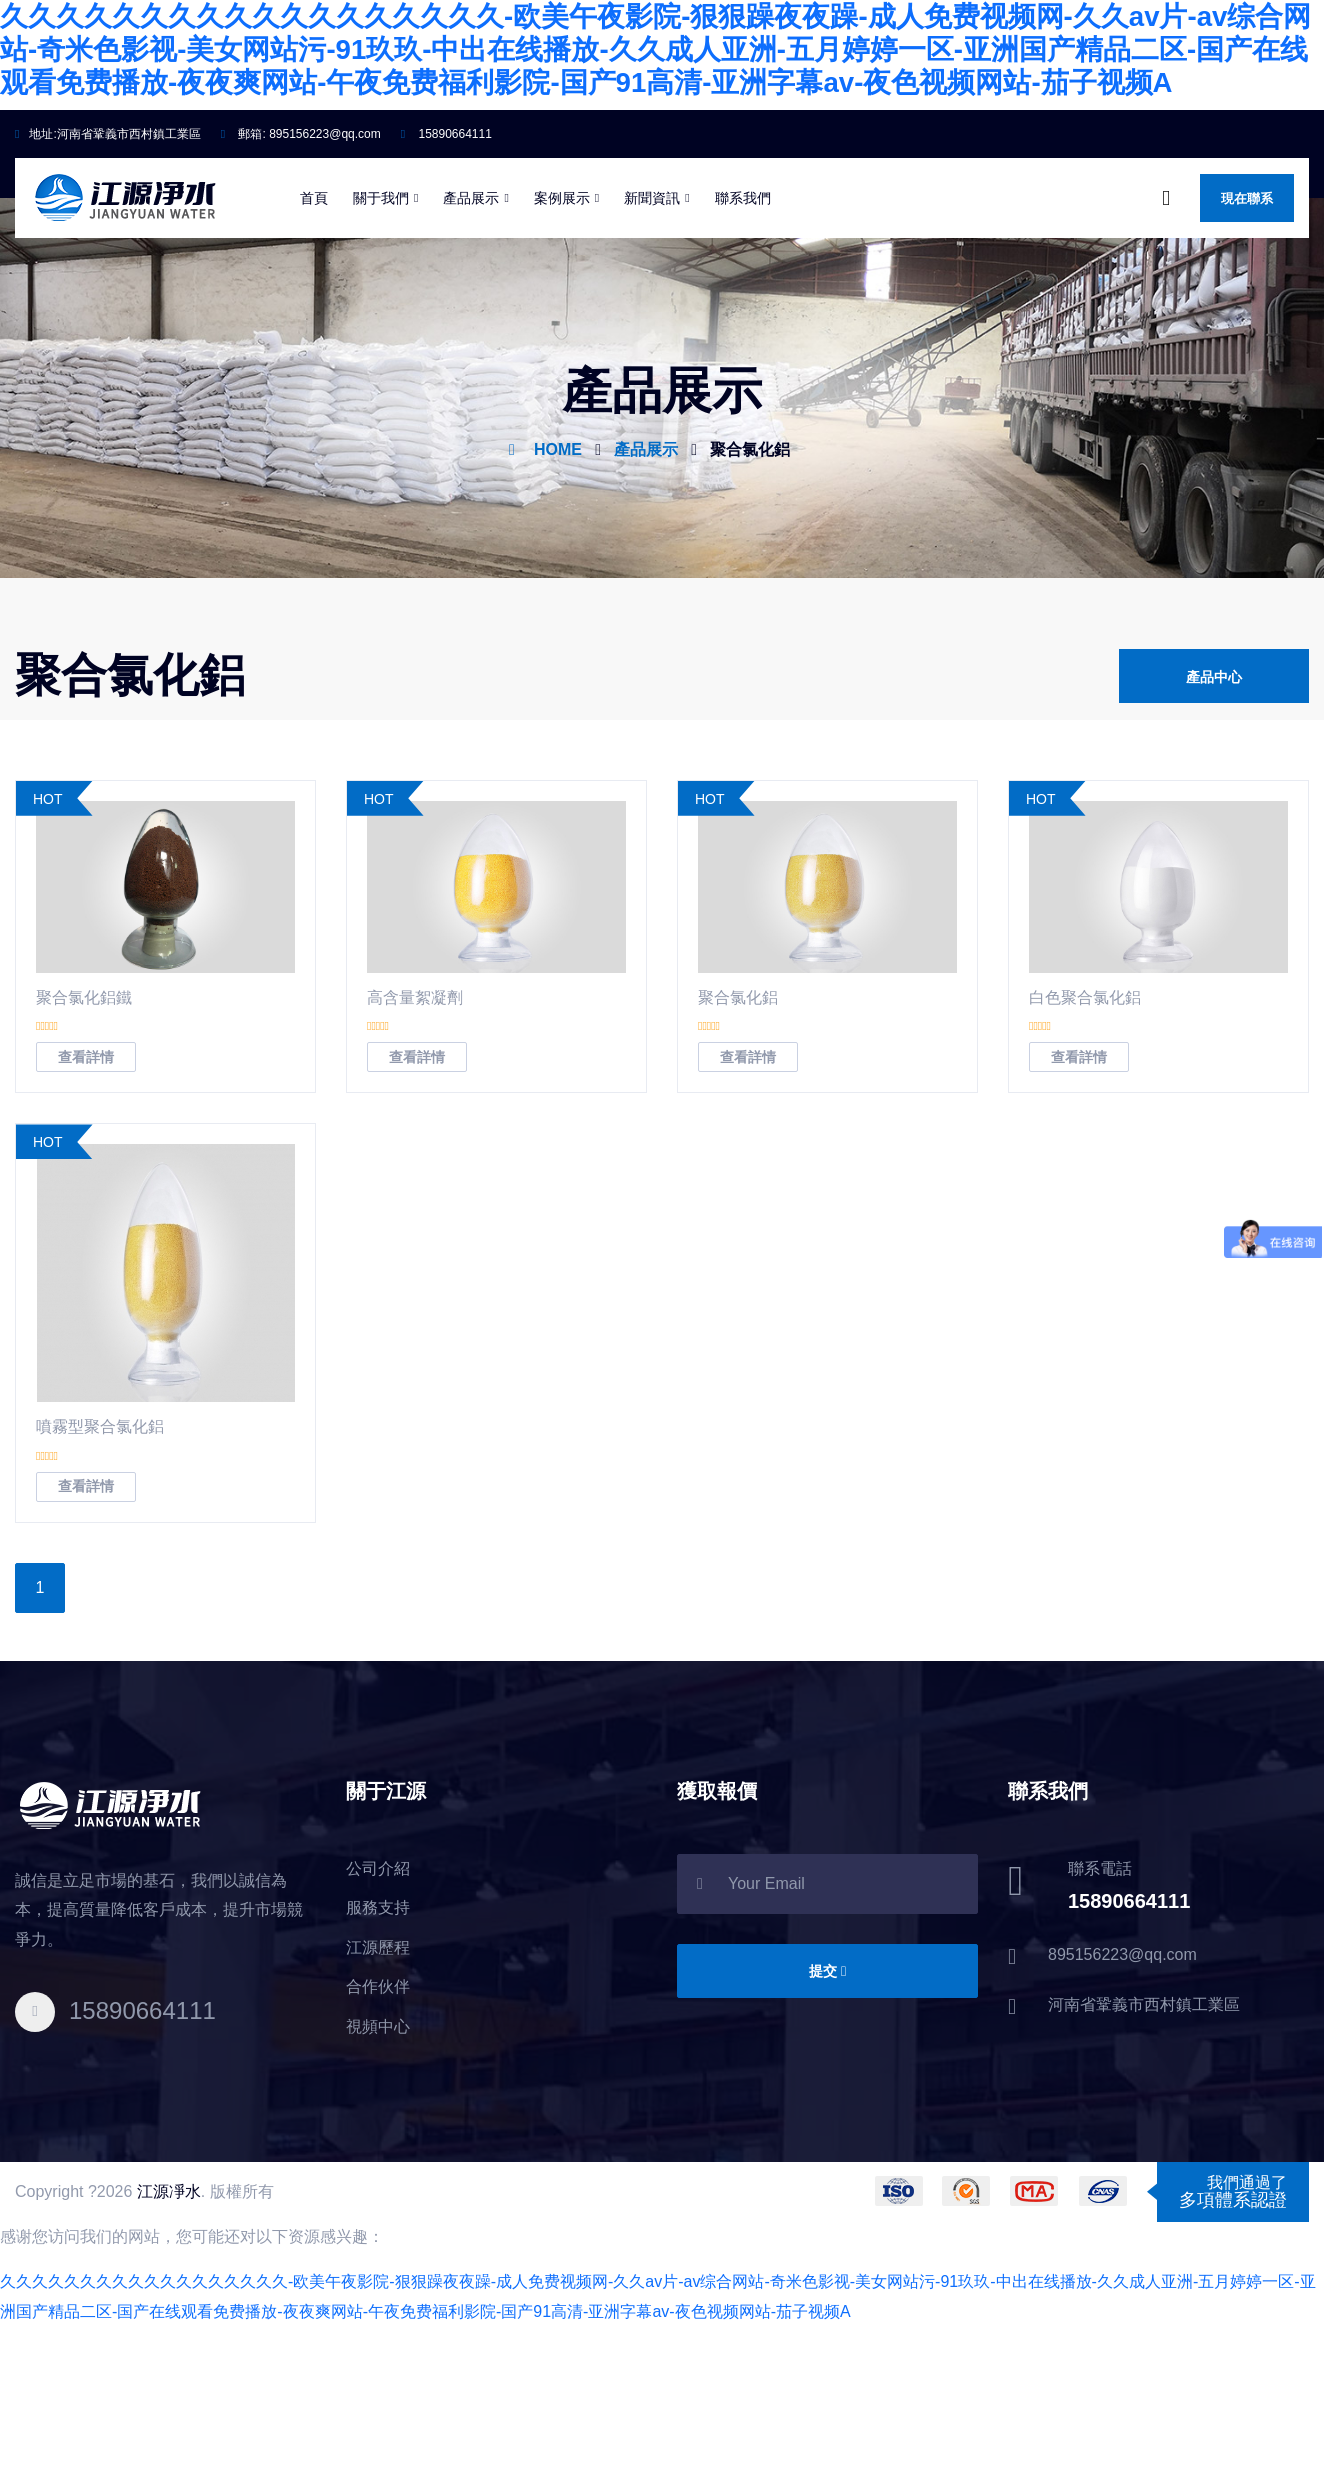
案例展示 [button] (562, 336)
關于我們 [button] (381, 336)
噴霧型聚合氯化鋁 (100, 1577)
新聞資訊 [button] (652, 336)
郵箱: (301, 272)
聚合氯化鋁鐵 (84, 1148)
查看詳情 (86, 1208)
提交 (828, 2121)
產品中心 (1214, 820)
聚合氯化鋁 (750, 588)
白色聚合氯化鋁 (1085, 1148)
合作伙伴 (378, 2138)
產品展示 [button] (471, 336)
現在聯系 (1247, 336)
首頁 (314, 336)
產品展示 (646, 588)
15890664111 (446, 272)
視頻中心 (378, 2178)
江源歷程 (378, 2098)
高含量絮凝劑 (415, 1148)
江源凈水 (169, 2341)
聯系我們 (743, 336)
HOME (558, 588)
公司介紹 (378, 2019)
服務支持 (378, 2059)
